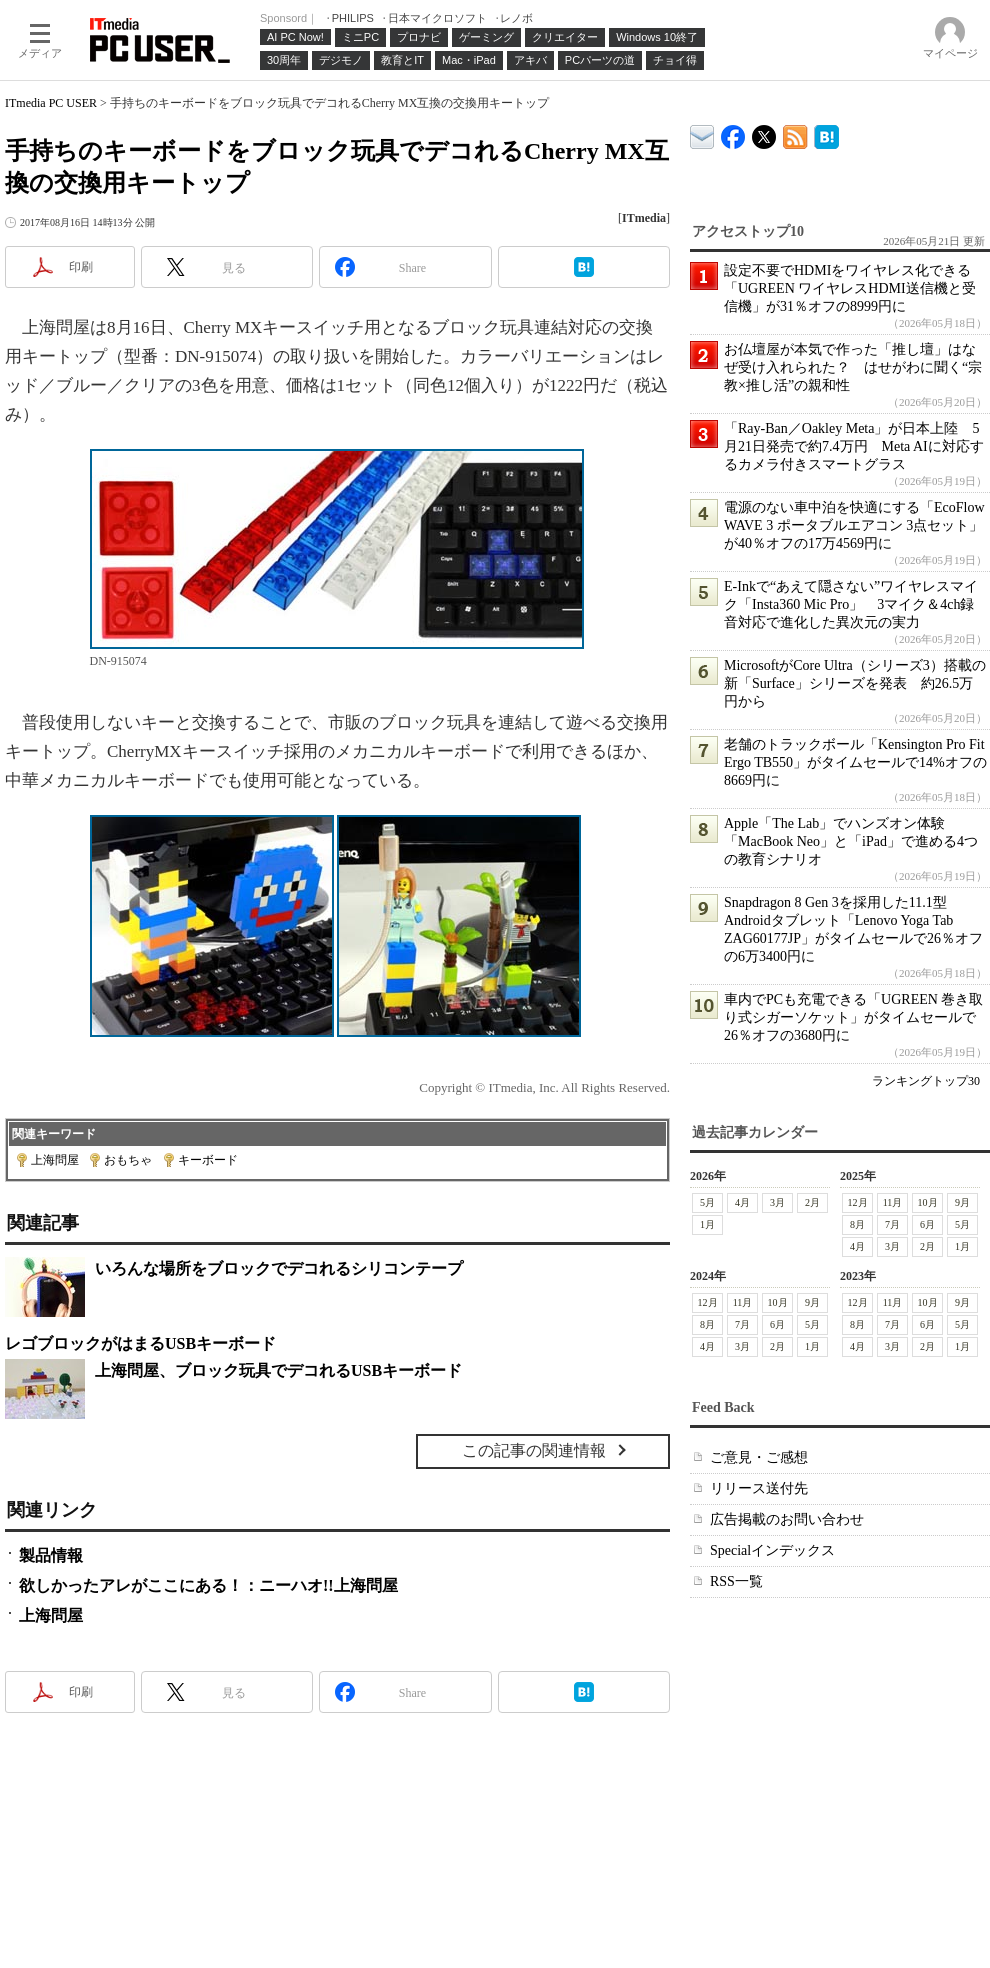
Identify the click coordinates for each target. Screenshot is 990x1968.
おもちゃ (128, 1160)
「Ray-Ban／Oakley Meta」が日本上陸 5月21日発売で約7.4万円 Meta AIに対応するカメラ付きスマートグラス (854, 446)
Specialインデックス (772, 1550)
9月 (962, 1202)
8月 (857, 1224)
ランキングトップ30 (926, 1081)
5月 (707, 1202)
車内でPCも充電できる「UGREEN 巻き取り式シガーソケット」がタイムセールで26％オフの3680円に (853, 1017)
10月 (928, 1202)
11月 (893, 1202)
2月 (812, 1202)
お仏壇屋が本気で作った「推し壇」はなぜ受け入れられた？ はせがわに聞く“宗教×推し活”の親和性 (853, 367)
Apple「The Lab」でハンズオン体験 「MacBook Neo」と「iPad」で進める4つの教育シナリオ (851, 841)
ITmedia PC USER (51, 103)
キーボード (208, 1160)
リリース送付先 (759, 1488)
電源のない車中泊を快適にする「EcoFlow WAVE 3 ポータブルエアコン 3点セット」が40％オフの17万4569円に (854, 525)
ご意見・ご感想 (759, 1457)
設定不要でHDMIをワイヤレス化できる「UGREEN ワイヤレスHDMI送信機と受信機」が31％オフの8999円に (850, 288)
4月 (742, 1202)
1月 (707, 1224)
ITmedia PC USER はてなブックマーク (826, 133)
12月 (858, 1202)
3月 (777, 1202)
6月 (927, 1224)
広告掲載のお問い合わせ (787, 1519)
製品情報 (51, 1555)
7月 (892, 1224)
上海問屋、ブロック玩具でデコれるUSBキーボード (278, 1370)
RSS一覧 (736, 1581)
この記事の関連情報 (534, 1450)
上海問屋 (55, 1160)
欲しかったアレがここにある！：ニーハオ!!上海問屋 (208, 1585)
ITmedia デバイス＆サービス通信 (702, 133)
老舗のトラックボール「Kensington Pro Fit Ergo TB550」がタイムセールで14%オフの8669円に (855, 762)
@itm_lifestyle (764, 132)
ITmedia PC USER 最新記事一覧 (795, 133)
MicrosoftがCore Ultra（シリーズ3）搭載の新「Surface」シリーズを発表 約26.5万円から (855, 683)
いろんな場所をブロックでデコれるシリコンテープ (279, 1268)
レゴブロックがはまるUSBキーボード (140, 1343)
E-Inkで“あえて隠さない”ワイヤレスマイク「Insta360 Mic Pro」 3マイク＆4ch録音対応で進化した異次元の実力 (851, 604)
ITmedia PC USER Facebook (733, 132)
